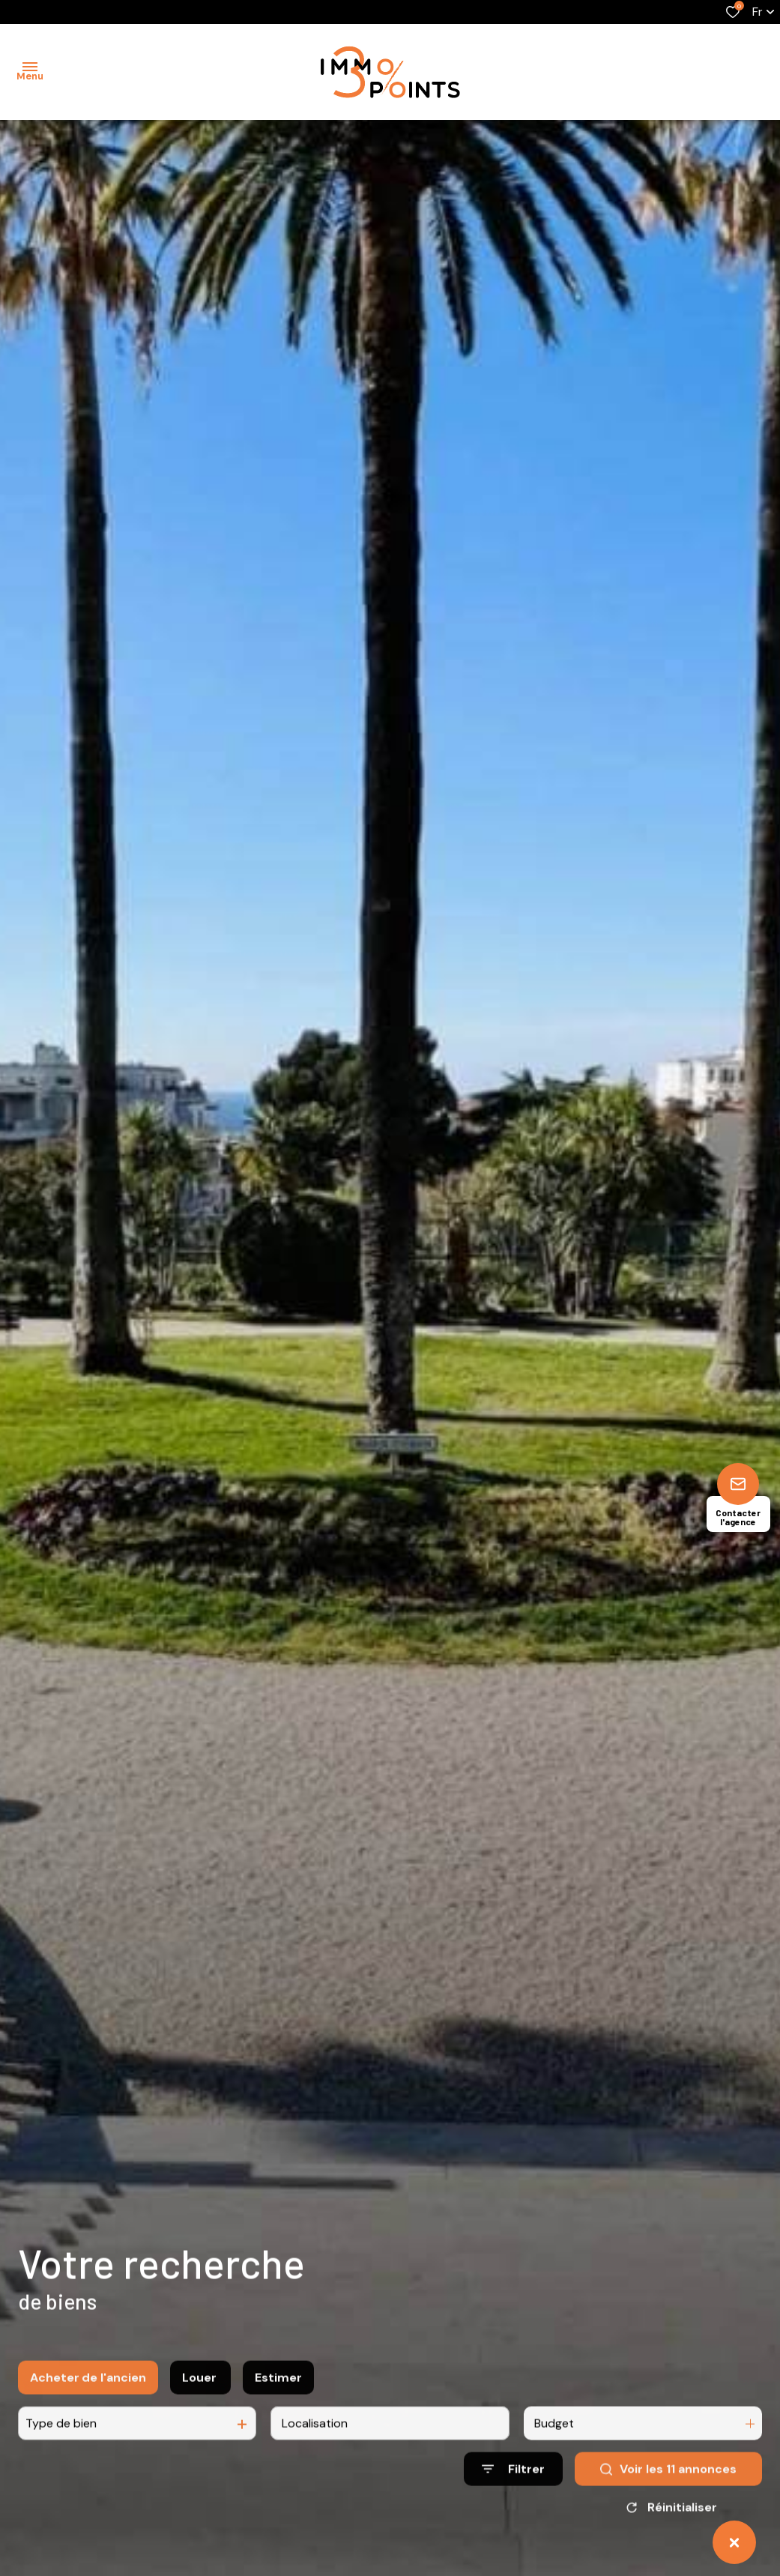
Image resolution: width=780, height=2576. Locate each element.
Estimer (278, 2394)
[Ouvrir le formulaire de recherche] (513, 2486)
